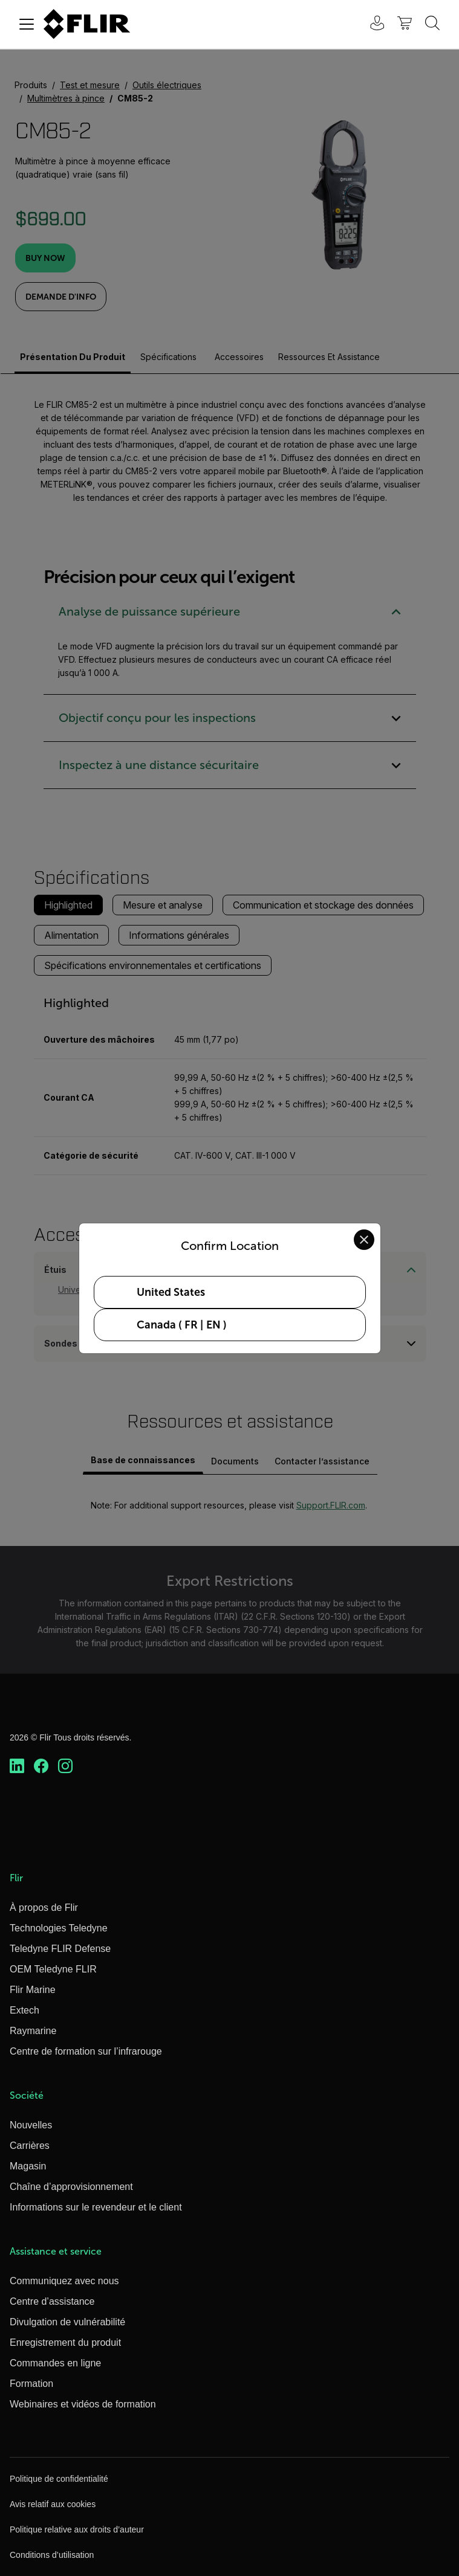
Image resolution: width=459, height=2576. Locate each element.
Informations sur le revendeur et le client (96, 2207)
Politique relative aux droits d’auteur (77, 2529)
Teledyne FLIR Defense (60, 1948)
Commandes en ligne (55, 2363)
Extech (24, 2010)
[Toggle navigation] (26, 24)
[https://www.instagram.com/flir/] (65, 1766)
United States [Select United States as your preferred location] (171, 1292)
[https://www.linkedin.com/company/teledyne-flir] (17, 1766)
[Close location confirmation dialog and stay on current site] (364, 1239)
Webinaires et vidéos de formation (83, 2404)
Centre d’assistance (52, 2301)
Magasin (28, 2166)
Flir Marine (33, 1990)
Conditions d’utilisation (52, 2555)
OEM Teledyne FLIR (53, 1969)
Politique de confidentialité (59, 2479)
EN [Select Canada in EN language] (213, 1325)
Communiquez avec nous (64, 2281)
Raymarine (33, 2031)
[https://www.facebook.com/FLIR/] (41, 1766)
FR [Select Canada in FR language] (191, 1325)
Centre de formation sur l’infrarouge (86, 2051)
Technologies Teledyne (59, 1928)
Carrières (30, 2145)
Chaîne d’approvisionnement (71, 2187)
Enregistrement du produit (65, 2342)
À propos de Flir (44, 1907)
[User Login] (371, 24)
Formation (31, 2383)
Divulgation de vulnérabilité (67, 2322)
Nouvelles (31, 2125)
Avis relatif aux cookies (53, 2504)
